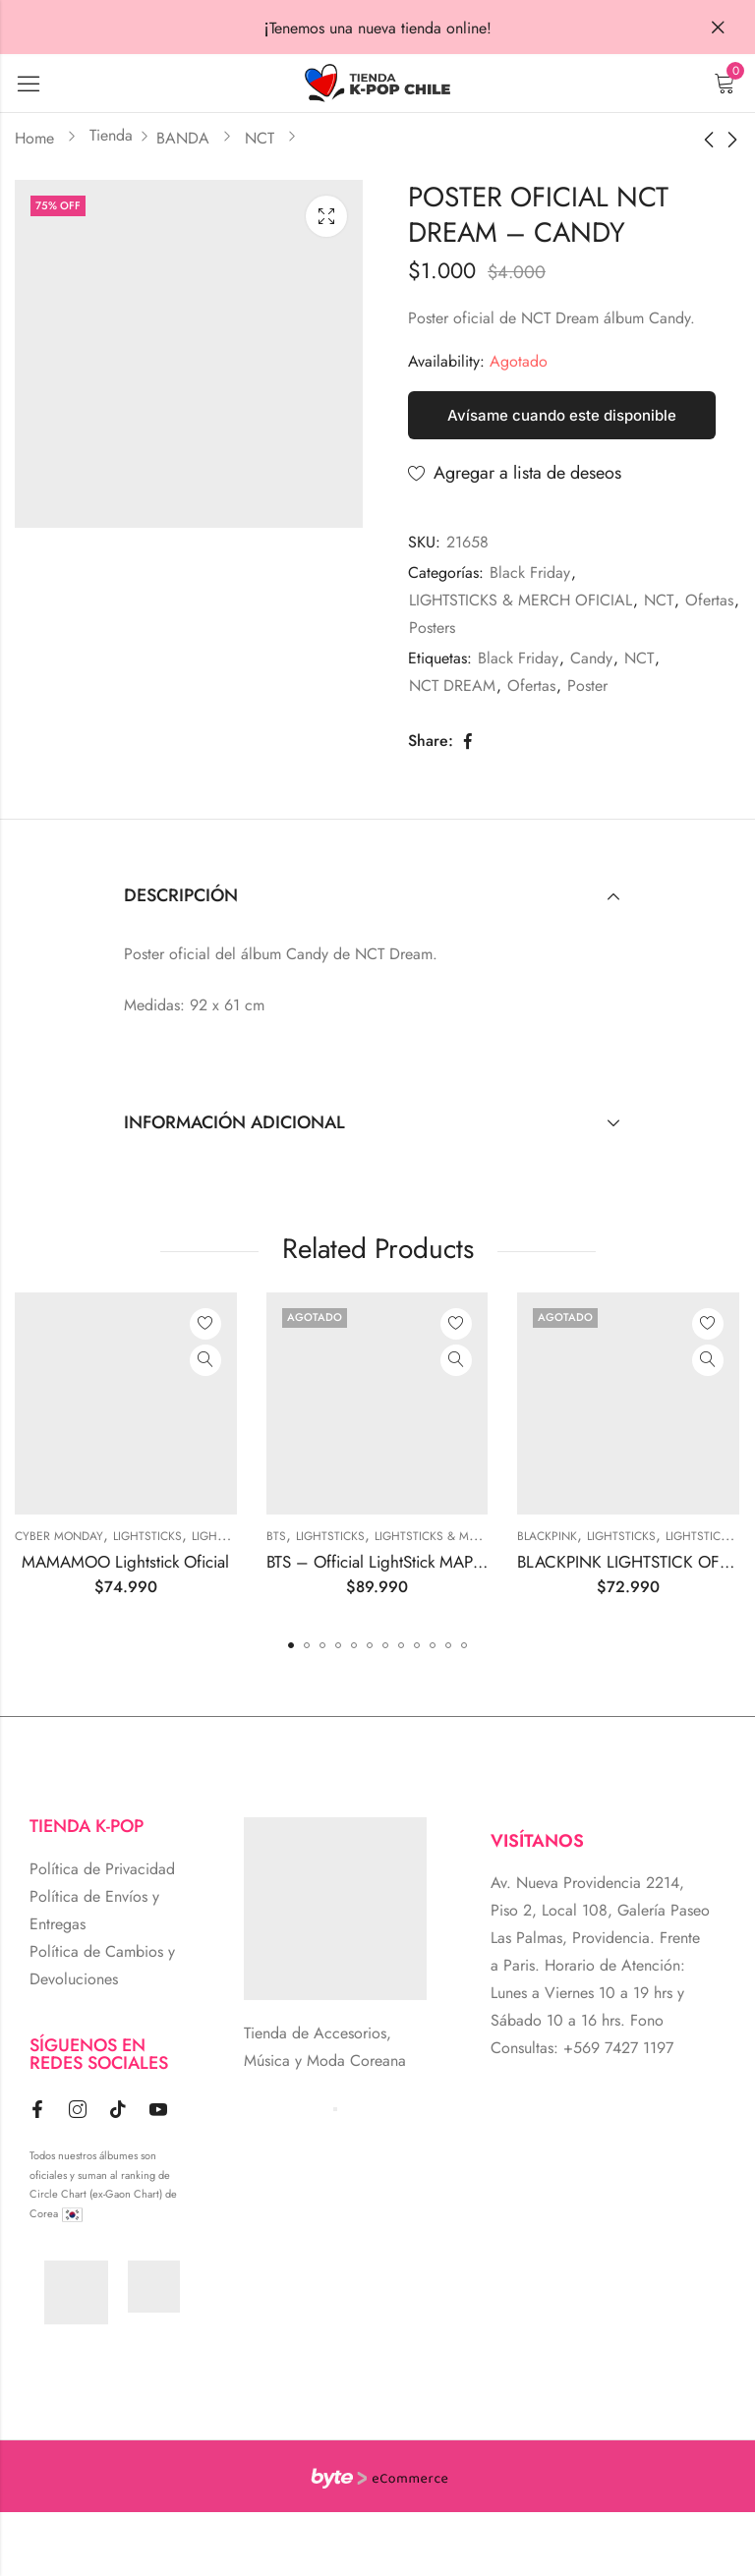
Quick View (207, 1360)
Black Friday (530, 572)
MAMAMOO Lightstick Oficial (128, 1562)
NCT (259, 138)
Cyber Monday (61, 1536)
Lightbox (326, 216)
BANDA (182, 138)
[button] (291, 1645)
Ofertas (709, 600)
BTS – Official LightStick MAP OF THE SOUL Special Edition (478, 1562)
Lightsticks (149, 1536)
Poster (587, 685)
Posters (432, 627)
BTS (278, 1536)
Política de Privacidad (102, 1869)
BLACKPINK (550, 1536)
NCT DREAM (452, 685)
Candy (591, 658)
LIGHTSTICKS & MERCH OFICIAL (520, 600)
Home (34, 138)
